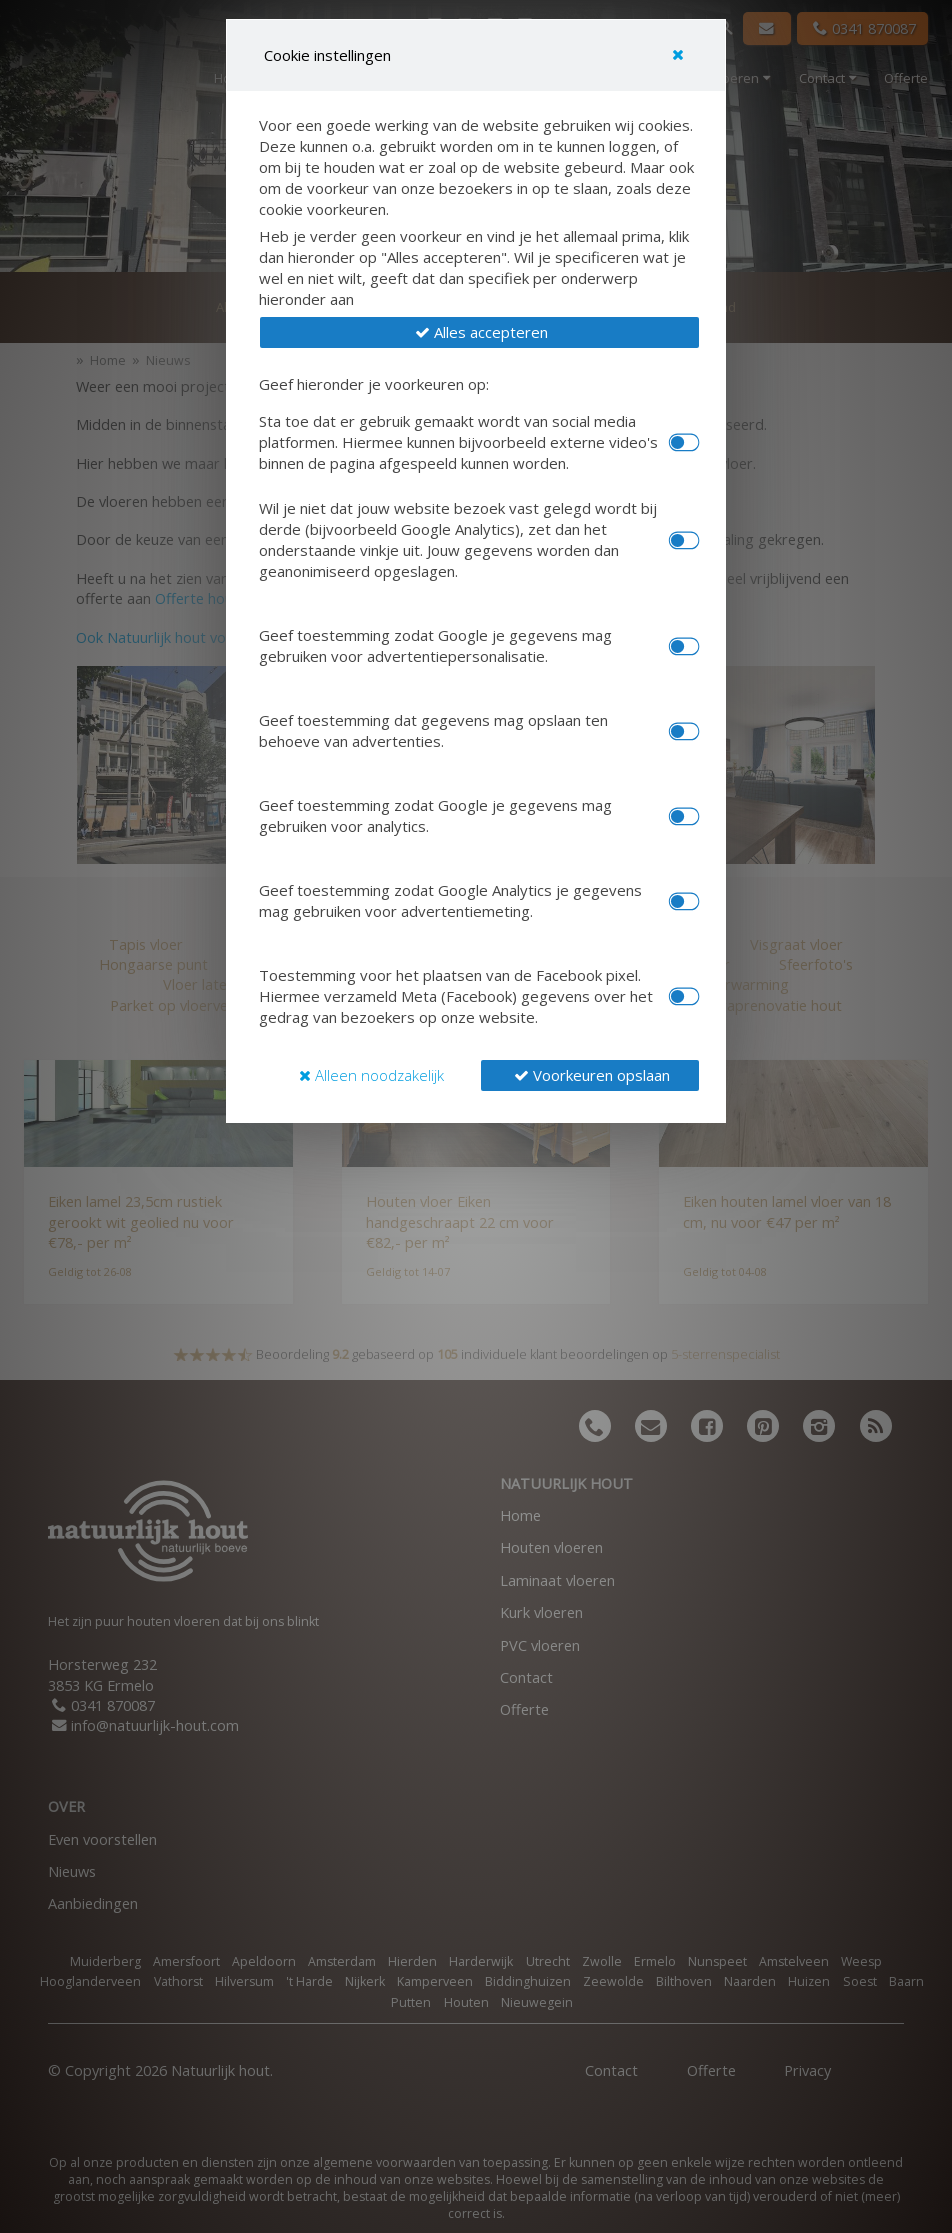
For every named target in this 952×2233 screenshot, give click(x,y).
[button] (479, 332)
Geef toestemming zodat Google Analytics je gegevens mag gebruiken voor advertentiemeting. (450, 900)
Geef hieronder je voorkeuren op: (374, 384)
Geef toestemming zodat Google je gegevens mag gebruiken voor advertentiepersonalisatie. (435, 645)
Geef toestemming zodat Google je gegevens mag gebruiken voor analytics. (435, 815)
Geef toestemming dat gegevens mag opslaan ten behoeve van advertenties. (433, 730)
